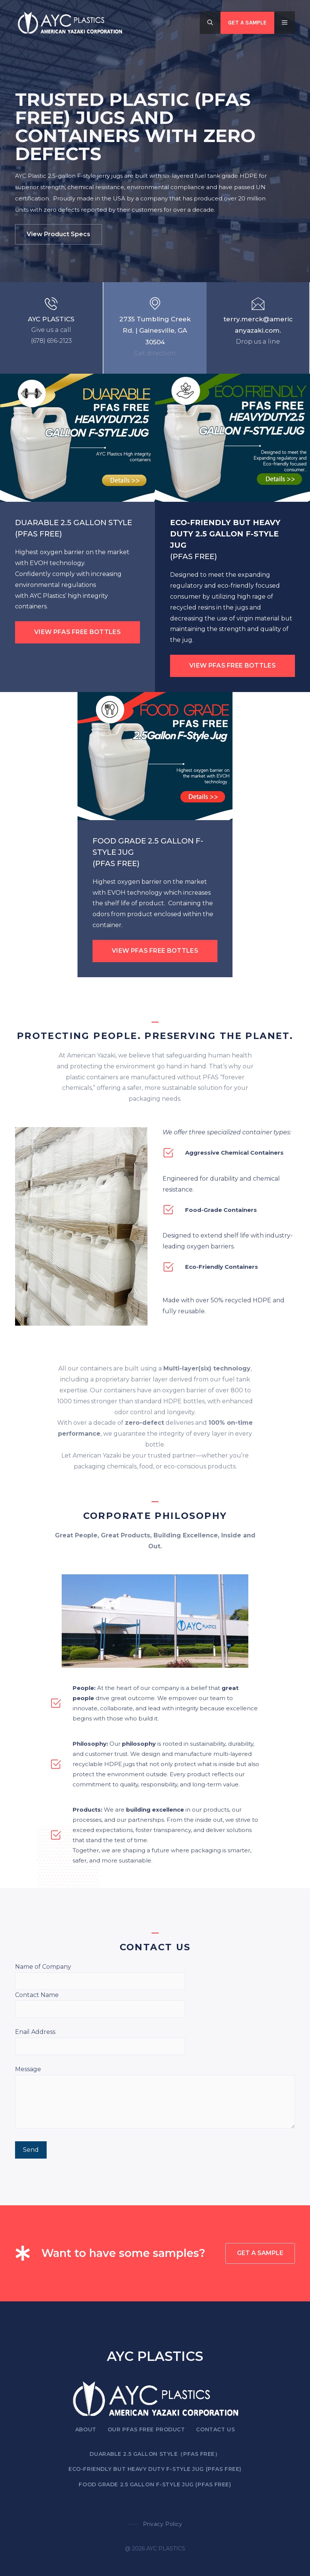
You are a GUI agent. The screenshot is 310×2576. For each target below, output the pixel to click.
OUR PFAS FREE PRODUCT (146, 2429)
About (85, 2429)
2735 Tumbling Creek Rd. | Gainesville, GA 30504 (155, 330)
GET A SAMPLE (260, 2253)
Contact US (215, 2429)
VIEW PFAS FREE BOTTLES (77, 632)
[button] (210, 22)
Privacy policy (162, 2524)
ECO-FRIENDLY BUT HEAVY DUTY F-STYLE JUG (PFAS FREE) (155, 2469)
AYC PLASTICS (51, 319)
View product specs (58, 234)
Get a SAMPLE (247, 22)
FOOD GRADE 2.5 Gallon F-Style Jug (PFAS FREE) (155, 2484)
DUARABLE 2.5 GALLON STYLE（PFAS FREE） (155, 2454)
